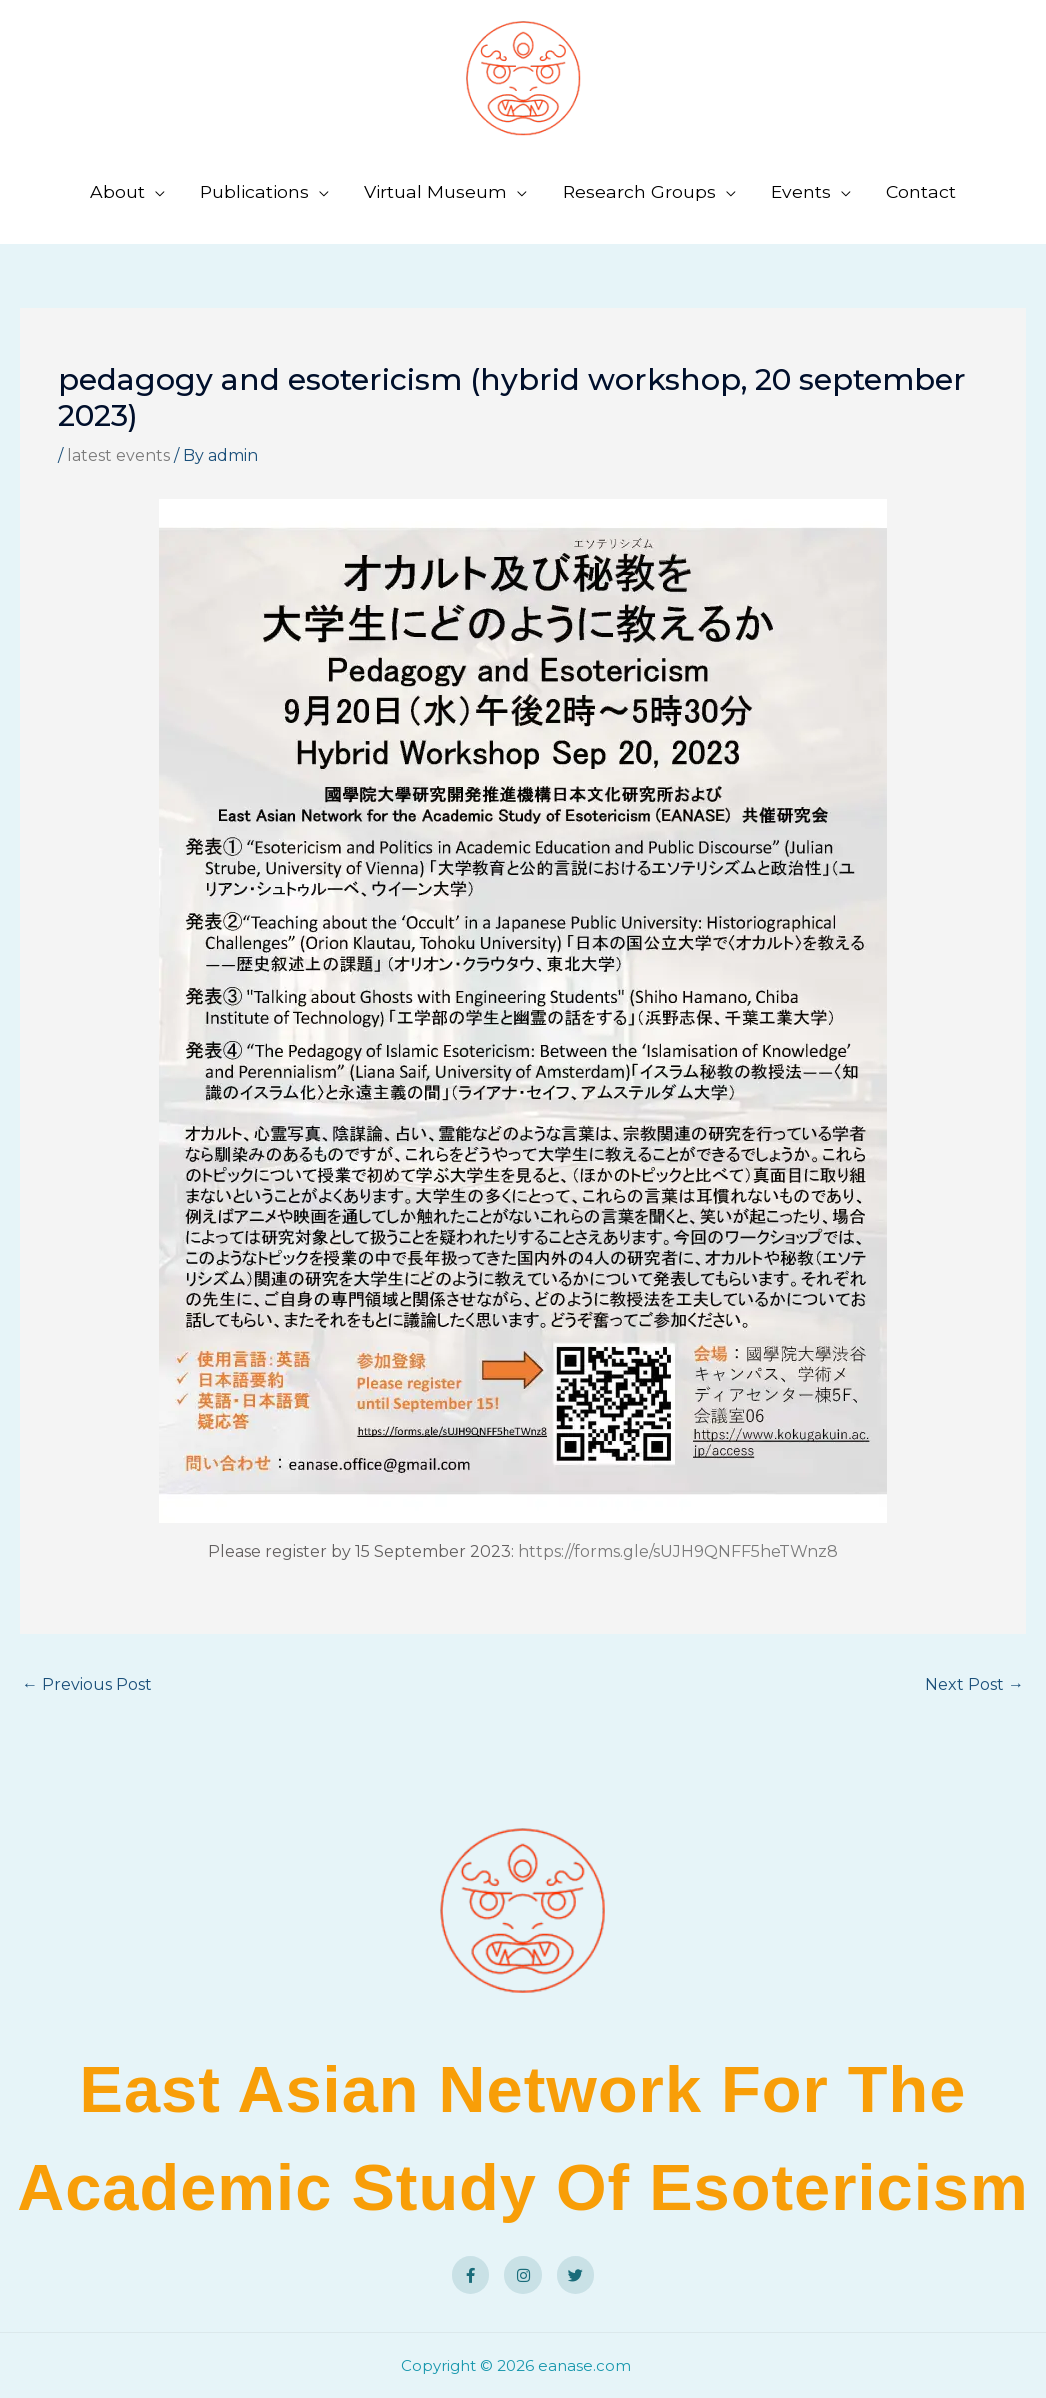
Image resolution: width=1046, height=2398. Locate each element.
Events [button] (801, 191)
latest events (118, 455)
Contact (921, 191)
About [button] (117, 191)
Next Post (974, 1684)
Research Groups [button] (639, 191)
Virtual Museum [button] (435, 191)
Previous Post (87, 1684)
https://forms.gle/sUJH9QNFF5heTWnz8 (678, 1551)
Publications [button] (254, 191)
